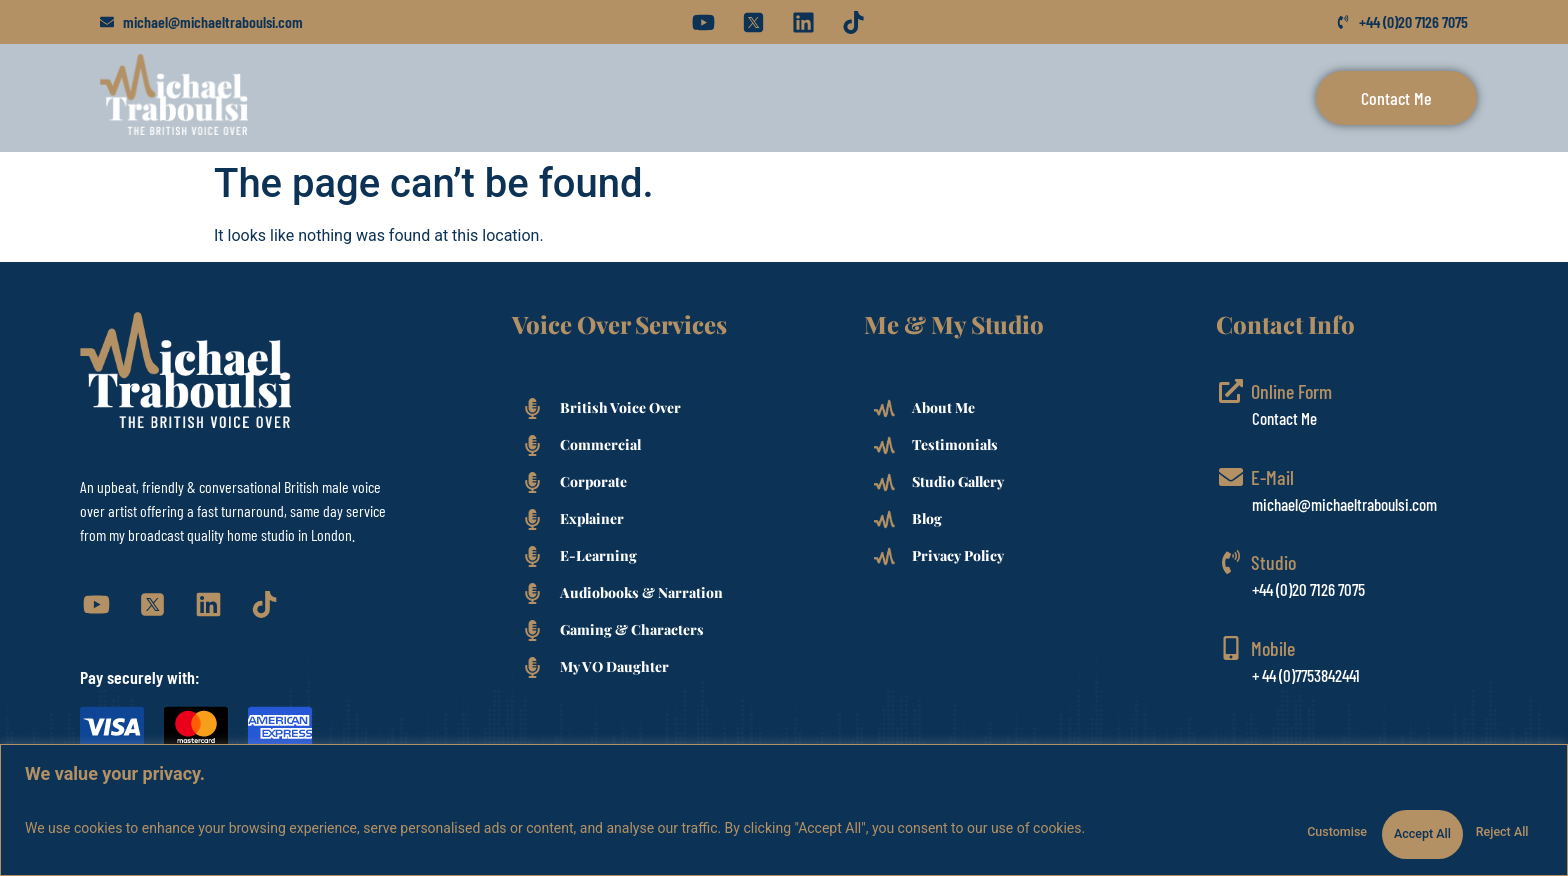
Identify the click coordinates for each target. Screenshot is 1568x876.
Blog (927, 518)
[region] (784, 803)
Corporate (593, 481)
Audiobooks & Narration (641, 592)
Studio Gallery (958, 481)
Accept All (1486, 822)
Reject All (1366, 822)
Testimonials (955, 444)
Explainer (592, 518)
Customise (1245, 822)
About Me (943, 407)
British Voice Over (620, 407)
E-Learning (598, 555)
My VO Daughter (614, 666)
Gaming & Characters (632, 629)
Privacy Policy (958, 555)
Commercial (600, 444)
